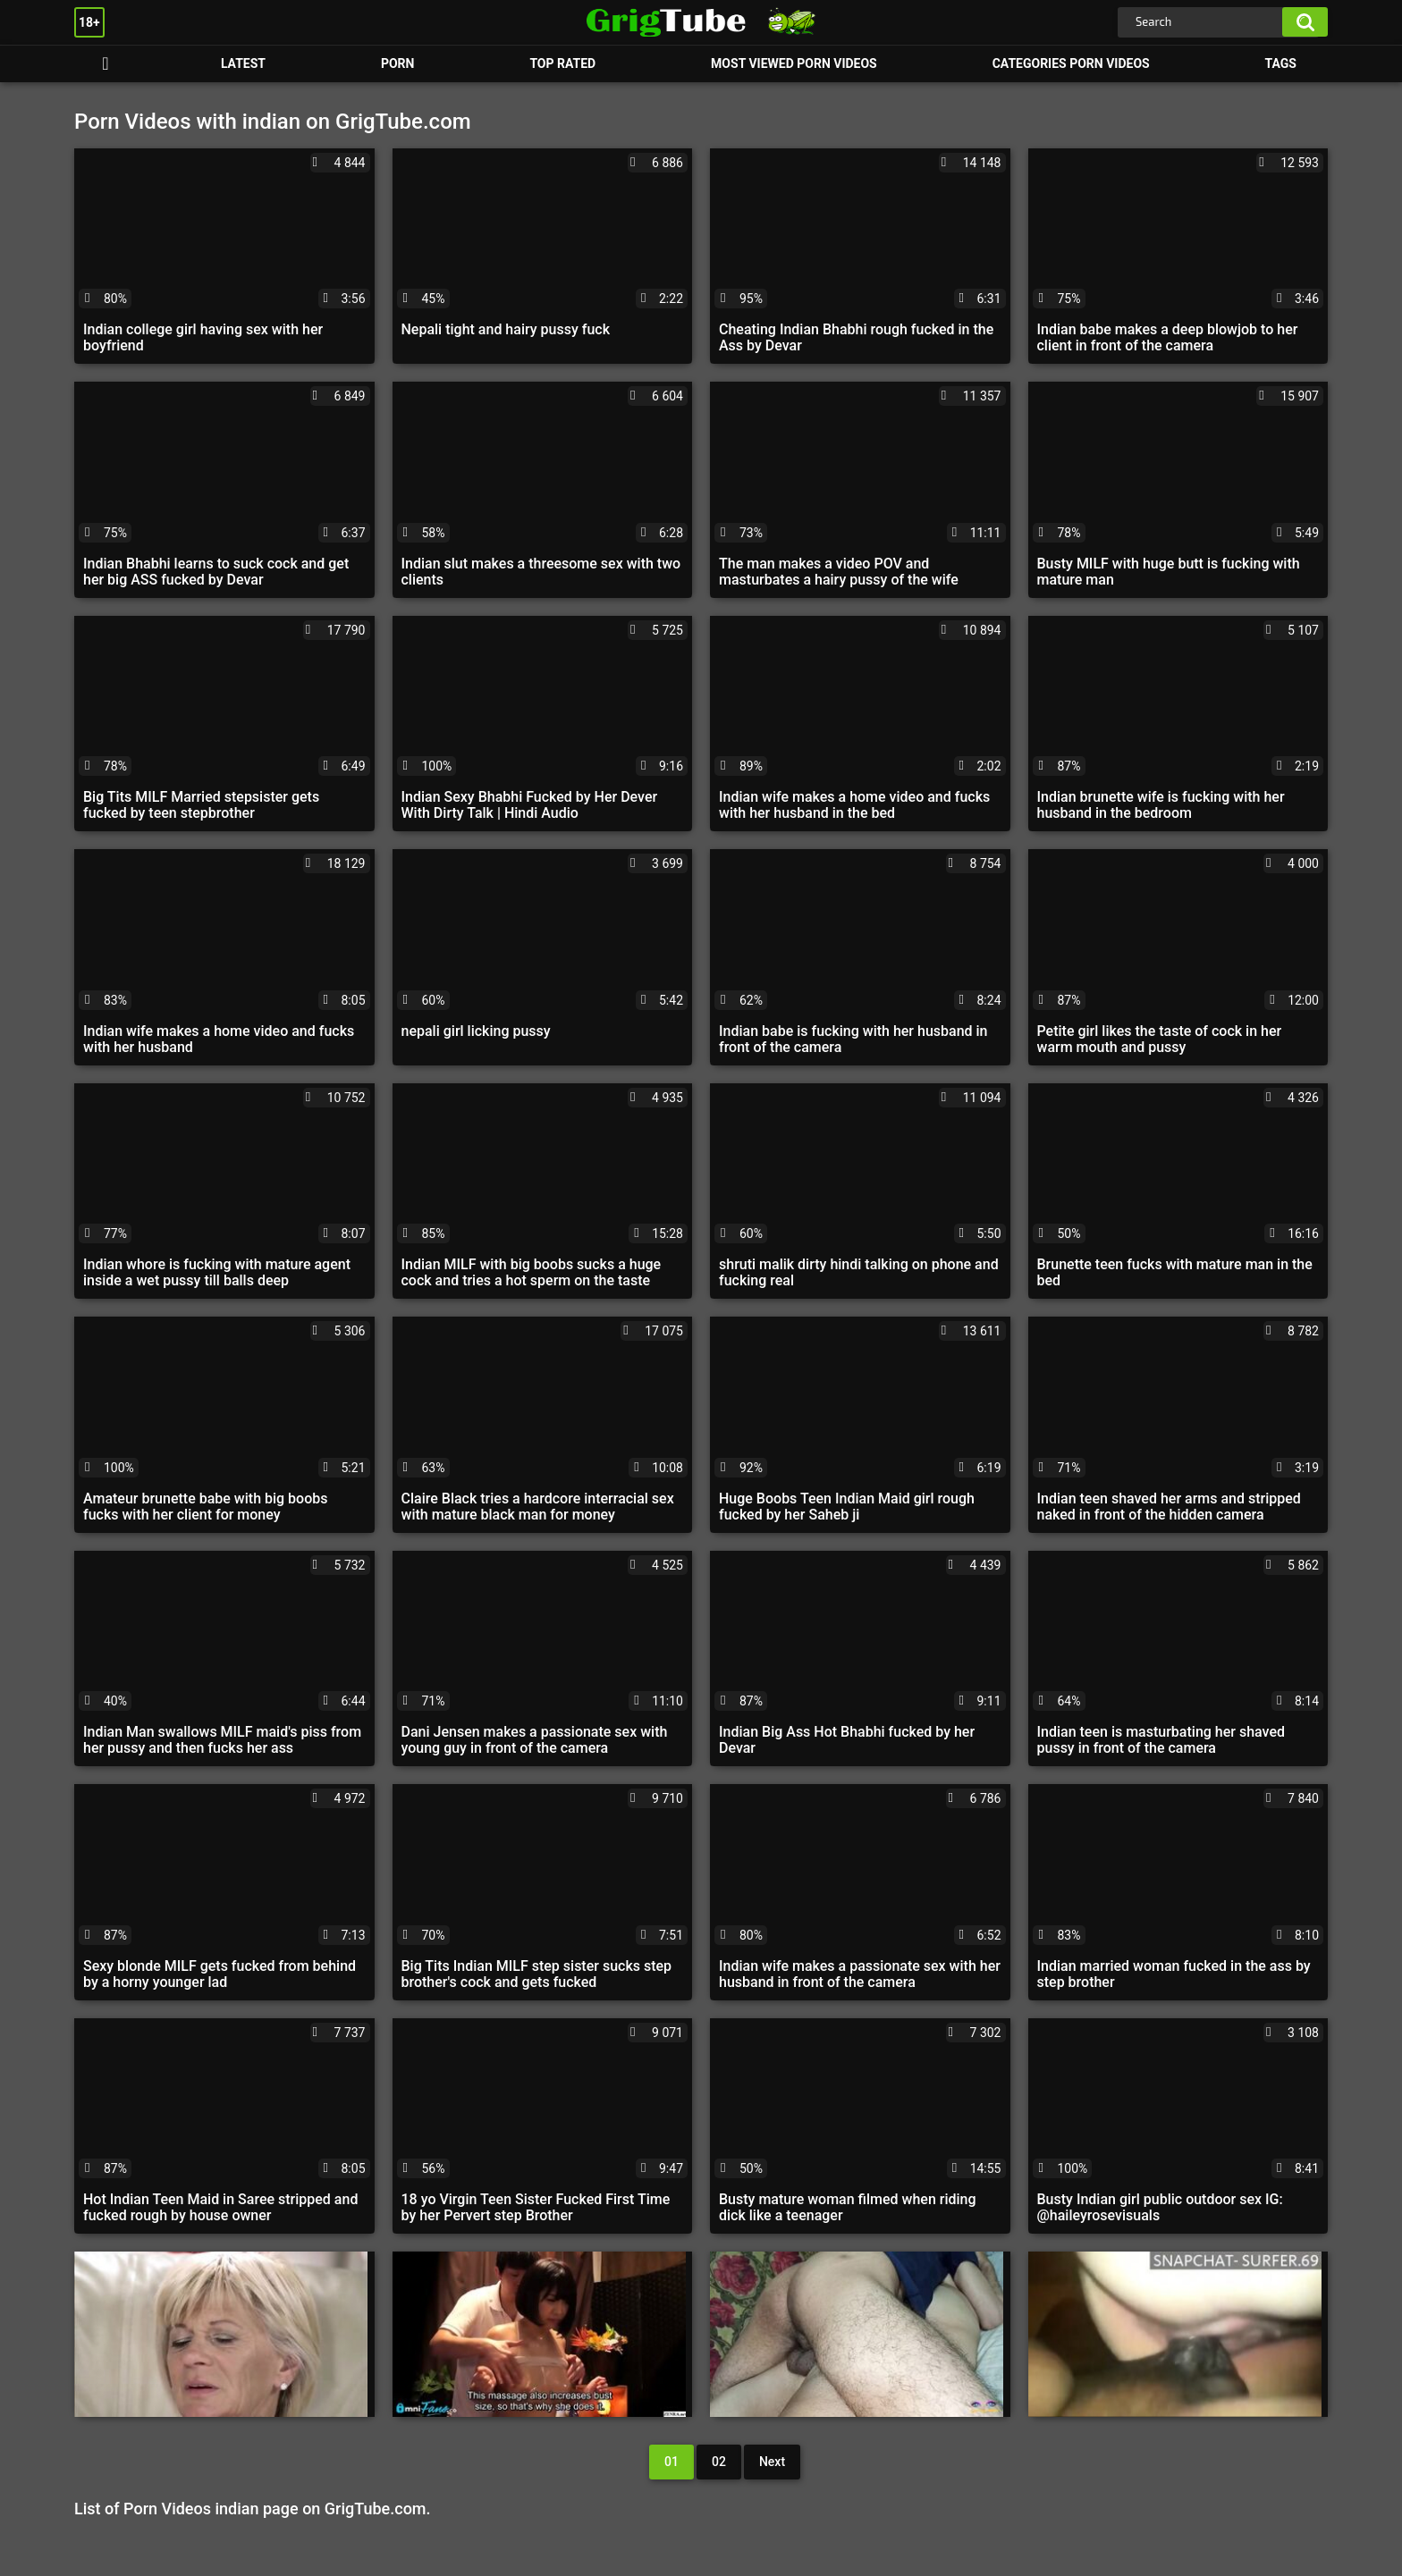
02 (719, 2461)
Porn (105, 64)
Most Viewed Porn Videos (794, 63)
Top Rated (562, 63)
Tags (1280, 63)
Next (772, 2461)
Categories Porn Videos (1071, 63)
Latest (243, 63)
